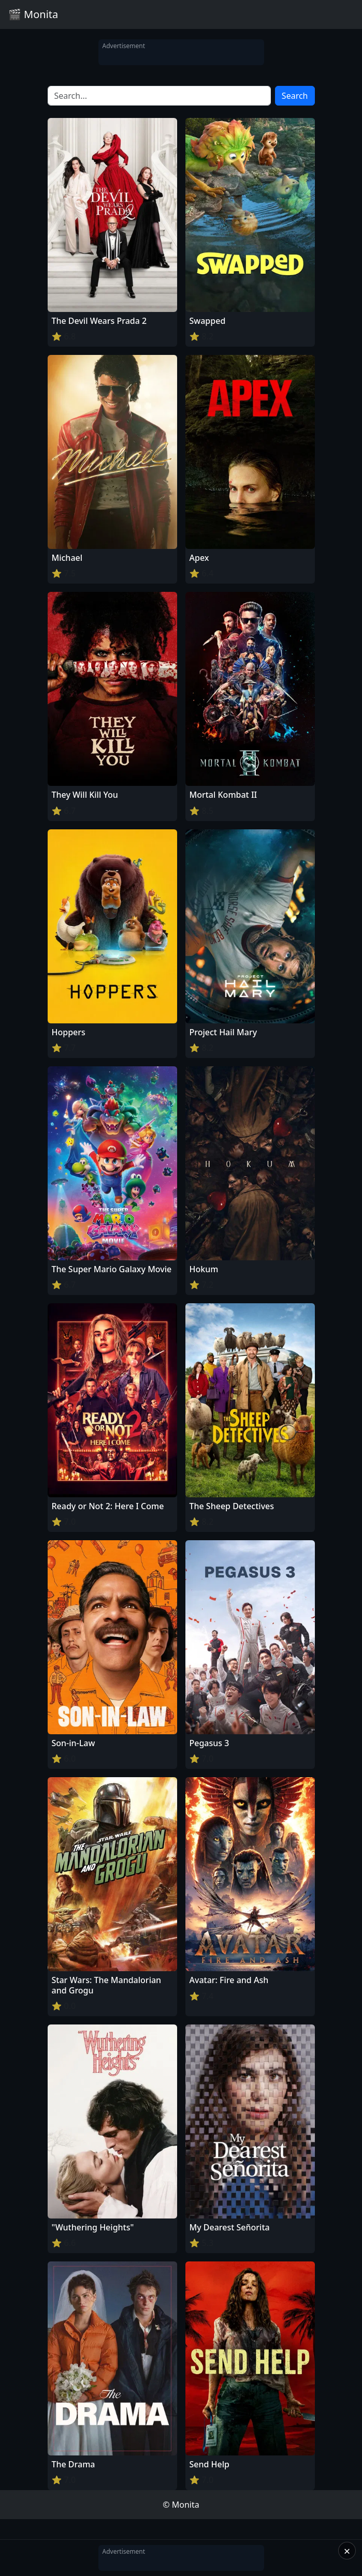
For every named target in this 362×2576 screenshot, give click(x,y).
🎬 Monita (33, 14)
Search (295, 95)
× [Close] (347, 2550)
